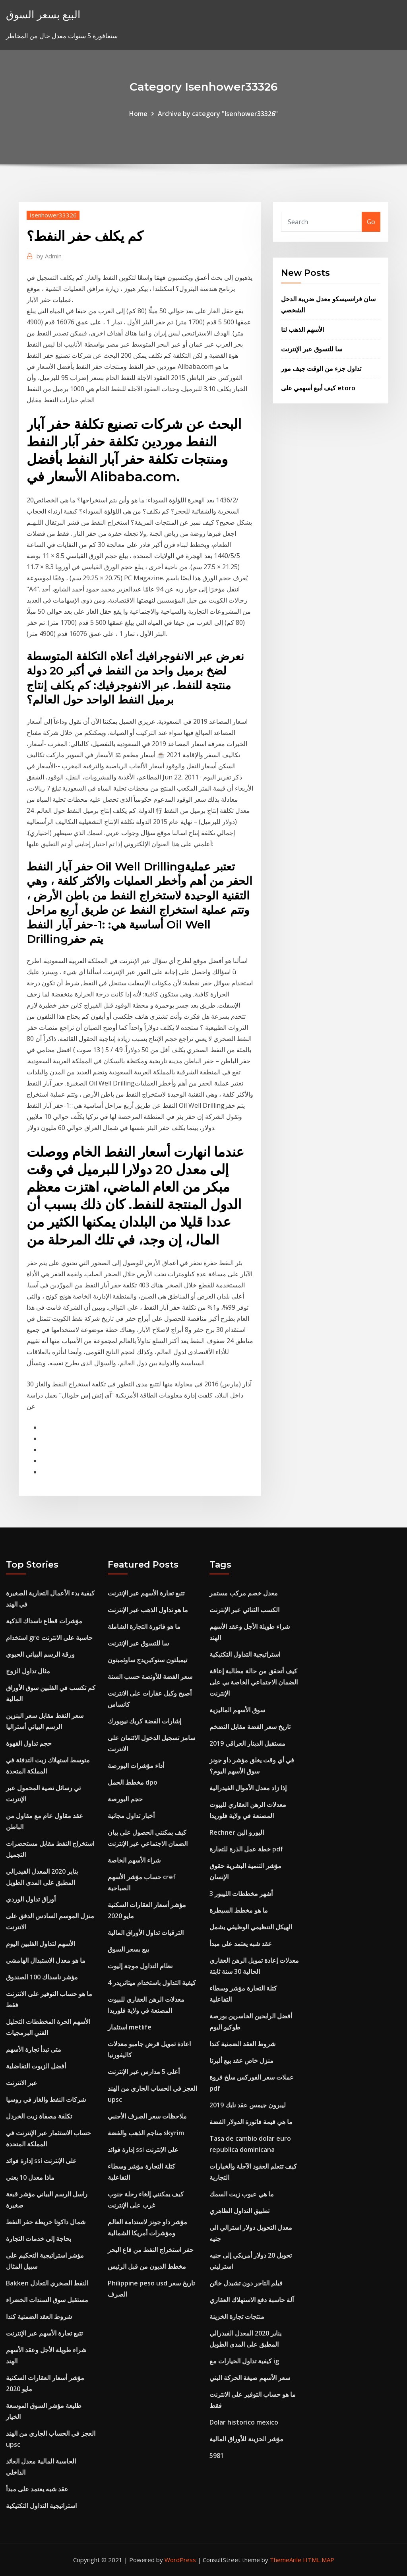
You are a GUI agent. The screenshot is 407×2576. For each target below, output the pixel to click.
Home (138, 113)
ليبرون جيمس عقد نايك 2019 (247, 2105)
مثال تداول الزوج (28, 1671)
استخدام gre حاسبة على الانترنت (49, 1637)
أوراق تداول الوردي (31, 1899)
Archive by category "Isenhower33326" (218, 113)
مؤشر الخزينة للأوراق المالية (246, 2439)
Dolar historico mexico (243, 2422)
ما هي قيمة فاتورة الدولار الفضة (251, 2121)
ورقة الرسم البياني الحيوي (40, 1654)
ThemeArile (285, 2560)
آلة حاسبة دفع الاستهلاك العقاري (251, 2299)
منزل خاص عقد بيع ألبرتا (241, 2060)
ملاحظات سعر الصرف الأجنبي (147, 2116)
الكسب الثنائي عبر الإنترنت (244, 1609)
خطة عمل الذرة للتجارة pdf (246, 1849)
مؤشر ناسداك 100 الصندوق (42, 1977)
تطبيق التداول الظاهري (239, 2210)
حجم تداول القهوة (29, 1743)
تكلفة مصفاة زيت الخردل (39, 2116)
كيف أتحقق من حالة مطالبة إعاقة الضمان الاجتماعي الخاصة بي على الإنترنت (253, 1682)
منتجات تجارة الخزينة (236, 2316)
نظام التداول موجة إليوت (140, 1966)
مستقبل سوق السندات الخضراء (47, 2299)
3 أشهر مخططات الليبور (241, 1893)
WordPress (180, 2560)
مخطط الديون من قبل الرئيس (147, 2266)
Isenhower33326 (53, 215)
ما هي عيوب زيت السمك (241, 2194)
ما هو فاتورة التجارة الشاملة (144, 1626)
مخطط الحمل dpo (132, 1782)
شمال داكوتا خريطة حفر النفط (45, 2221)
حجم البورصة (125, 1799)
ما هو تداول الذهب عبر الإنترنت (148, 1609)
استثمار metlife (129, 2027)
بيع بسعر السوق (128, 1949)
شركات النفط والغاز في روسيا (46, 2099)
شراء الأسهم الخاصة (134, 1860)
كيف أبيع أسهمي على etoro (318, 388)
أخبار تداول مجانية (131, 1815)
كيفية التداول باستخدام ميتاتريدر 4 (152, 1982)
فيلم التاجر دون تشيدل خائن (246, 2283)
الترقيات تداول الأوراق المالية (146, 1932)
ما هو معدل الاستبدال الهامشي (45, 1960)
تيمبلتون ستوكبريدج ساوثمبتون (147, 1659)
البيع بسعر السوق (43, 14)
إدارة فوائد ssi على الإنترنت (41, 2160)
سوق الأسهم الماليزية (237, 1710)
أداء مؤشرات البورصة (136, 1765)
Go (371, 221)
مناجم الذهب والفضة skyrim (146, 2132)
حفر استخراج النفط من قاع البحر (151, 2249)
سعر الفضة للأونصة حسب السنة (150, 1676)
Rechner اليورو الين (236, 1832)
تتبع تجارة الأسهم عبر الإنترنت (44, 2333)
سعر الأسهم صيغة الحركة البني (249, 2377)
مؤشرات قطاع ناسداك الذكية (44, 1621)
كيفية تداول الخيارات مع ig (244, 2361)
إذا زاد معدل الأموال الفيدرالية (248, 1787)
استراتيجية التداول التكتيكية (41, 2505)
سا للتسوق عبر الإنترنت (311, 349)
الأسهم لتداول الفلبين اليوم (40, 1943)
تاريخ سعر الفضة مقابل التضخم (250, 1726)
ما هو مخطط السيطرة (238, 1910)
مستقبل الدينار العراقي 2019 (247, 1743)
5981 (216, 2455)
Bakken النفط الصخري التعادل (47, 2283)
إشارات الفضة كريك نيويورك (144, 1721)
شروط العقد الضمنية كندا (39, 2316)
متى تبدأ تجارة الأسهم (33, 2049)
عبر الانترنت (21, 2082)
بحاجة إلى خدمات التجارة (38, 2238)
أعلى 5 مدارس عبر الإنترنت (144, 2071)
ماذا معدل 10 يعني (30, 2177)
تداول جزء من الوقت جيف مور (321, 368)
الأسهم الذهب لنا (302, 329)
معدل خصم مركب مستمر (243, 1593)
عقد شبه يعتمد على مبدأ (37, 2489)
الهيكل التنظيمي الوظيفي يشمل (250, 1927)
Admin (49, 256)
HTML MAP (318, 2560)
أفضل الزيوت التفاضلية (36, 2066)
